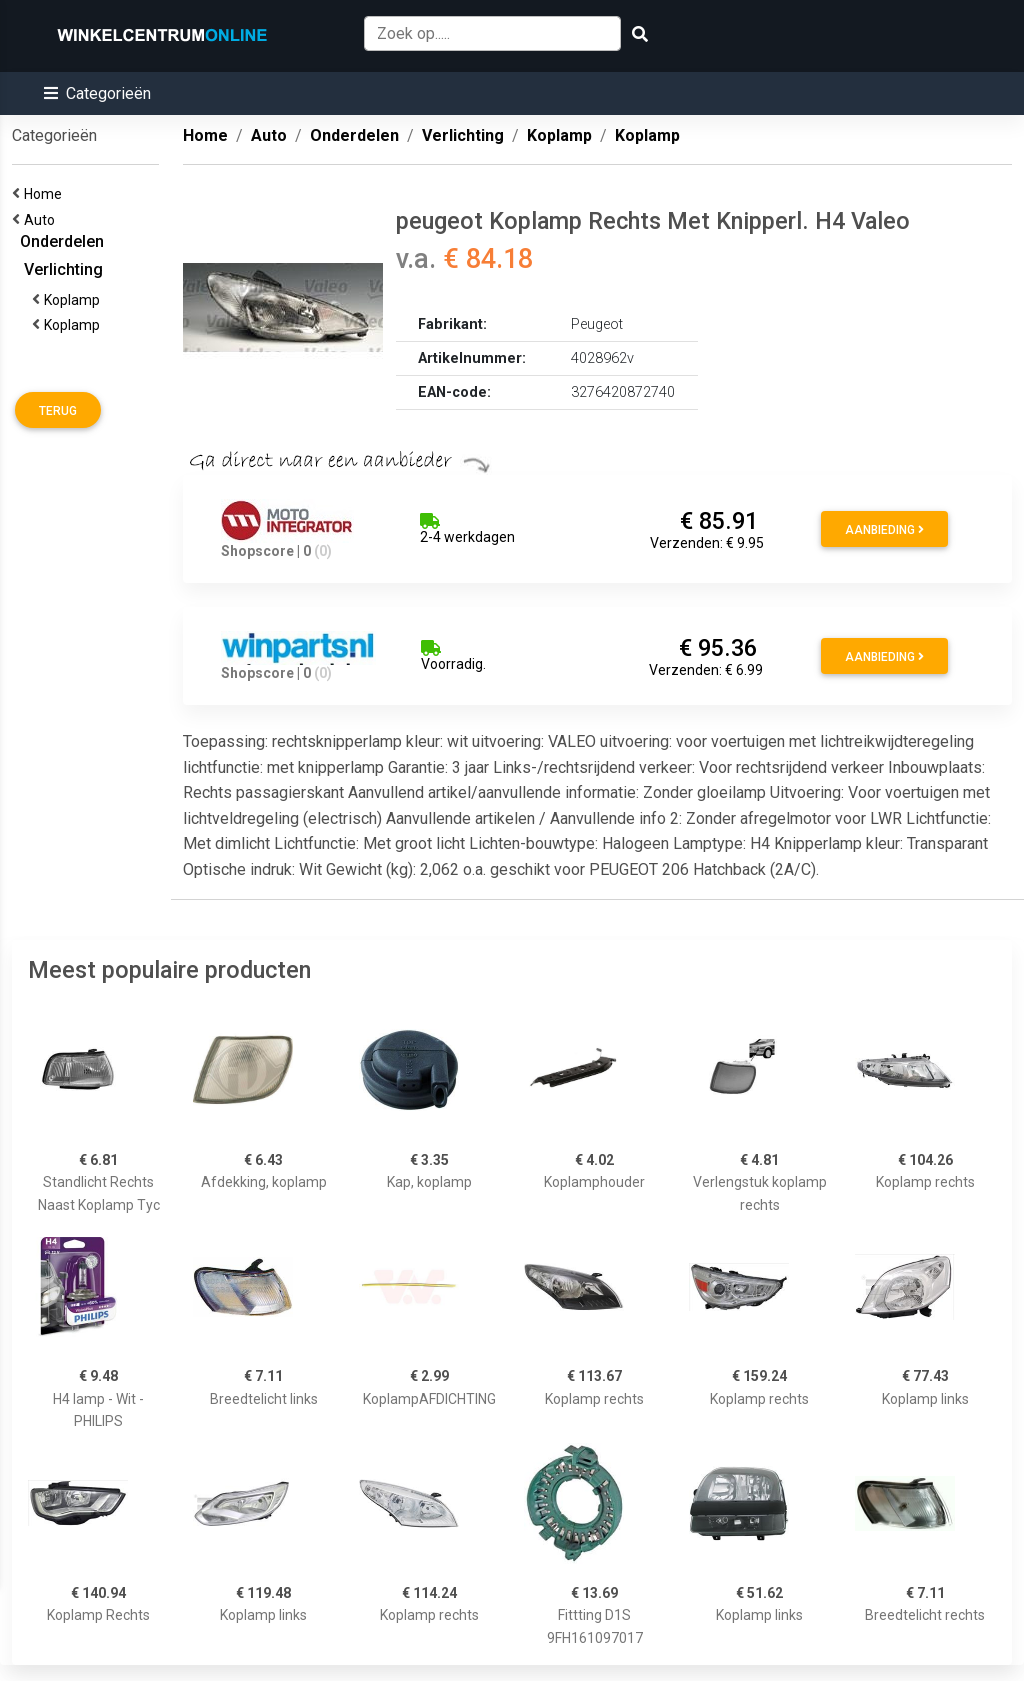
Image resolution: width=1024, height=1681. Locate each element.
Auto (42, 220)
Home (46, 194)
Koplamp (75, 300)
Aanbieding (884, 530)
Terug (58, 411)
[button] (97, 93)
